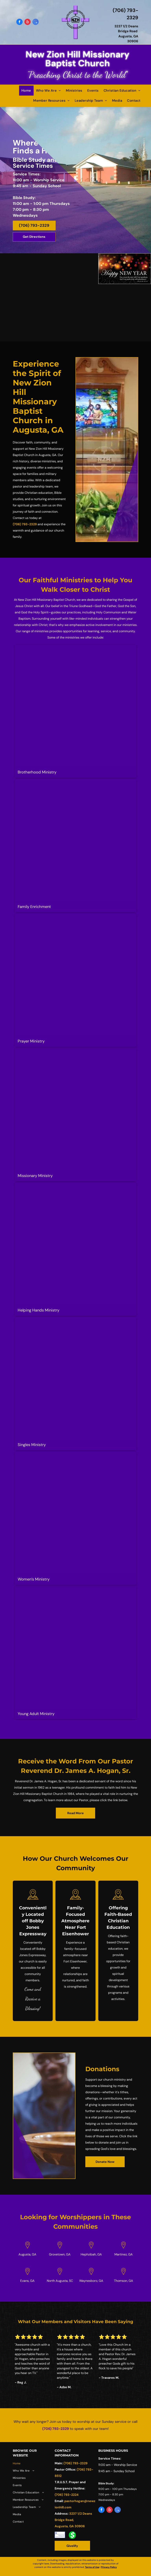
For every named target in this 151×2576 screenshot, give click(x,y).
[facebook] (19, 22)
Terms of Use (92, 2567)
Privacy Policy (109, 2567)
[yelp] (27, 22)
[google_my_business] (35, 22)
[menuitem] (26, 91)
